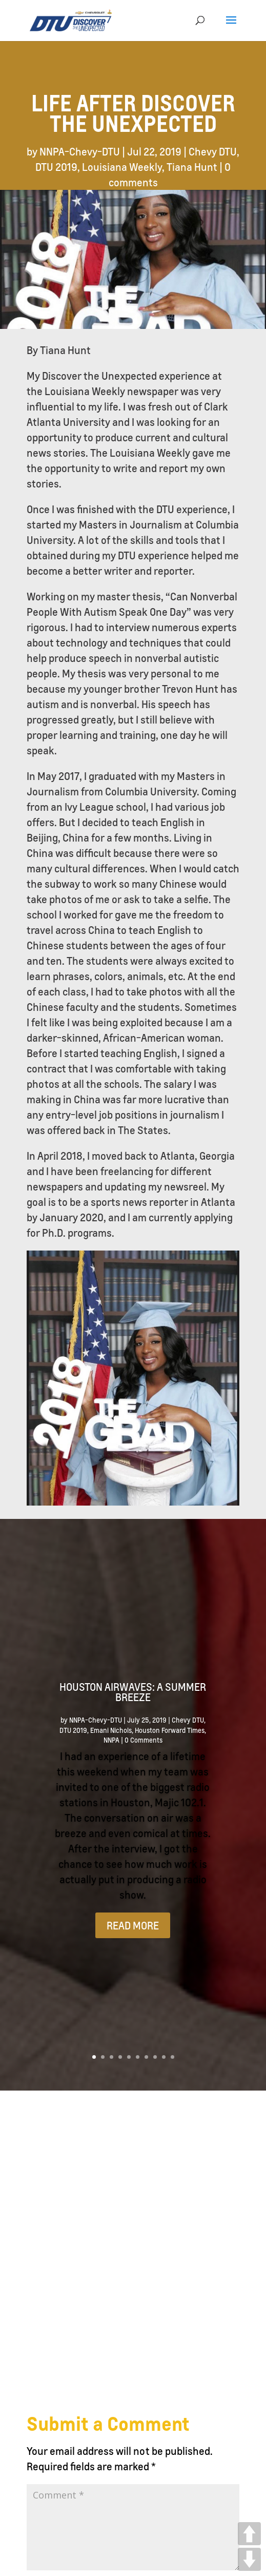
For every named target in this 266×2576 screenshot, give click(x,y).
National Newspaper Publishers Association (115, 2531)
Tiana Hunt (192, 166)
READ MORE (133, 1925)
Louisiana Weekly (122, 166)
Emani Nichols (111, 1730)
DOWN (249, 2559)
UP (249, 2533)
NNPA (111, 1739)
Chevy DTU (213, 151)
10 (172, 2057)
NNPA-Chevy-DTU (79, 151)
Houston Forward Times (169, 1730)
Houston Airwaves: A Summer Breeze (132, 1692)
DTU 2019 (56, 166)
